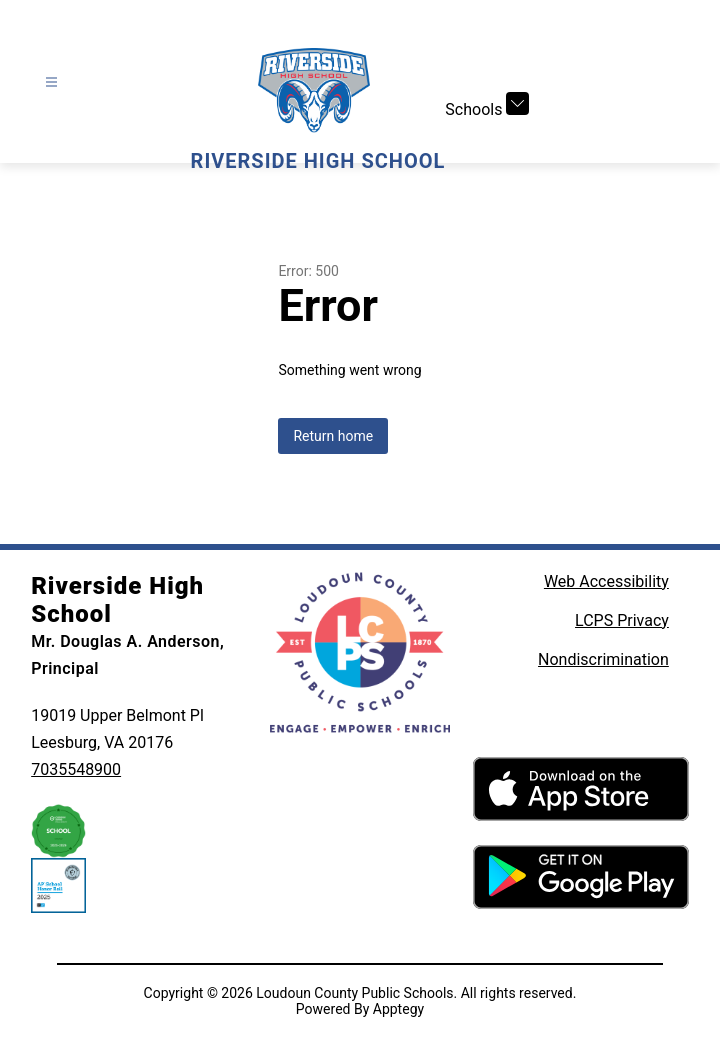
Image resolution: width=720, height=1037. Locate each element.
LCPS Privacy (622, 620)
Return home (333, 436)
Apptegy (398, 1009)
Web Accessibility (606, 581)
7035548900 (76, 769)
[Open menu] (51, 82)
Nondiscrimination (603, 659)
